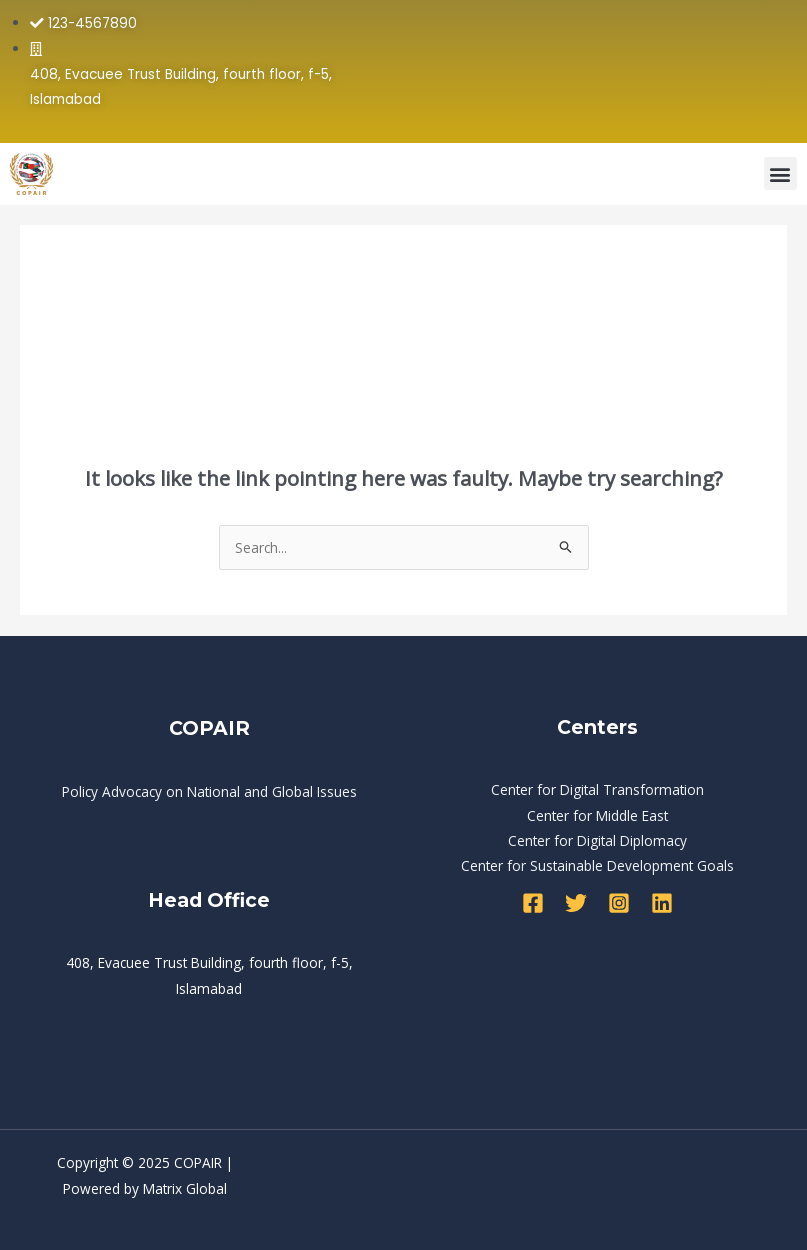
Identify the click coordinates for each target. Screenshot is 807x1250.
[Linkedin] (662, 903)
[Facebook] (533, 903)
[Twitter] (576, 903)
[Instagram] (619, 903)
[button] (780, 173)
